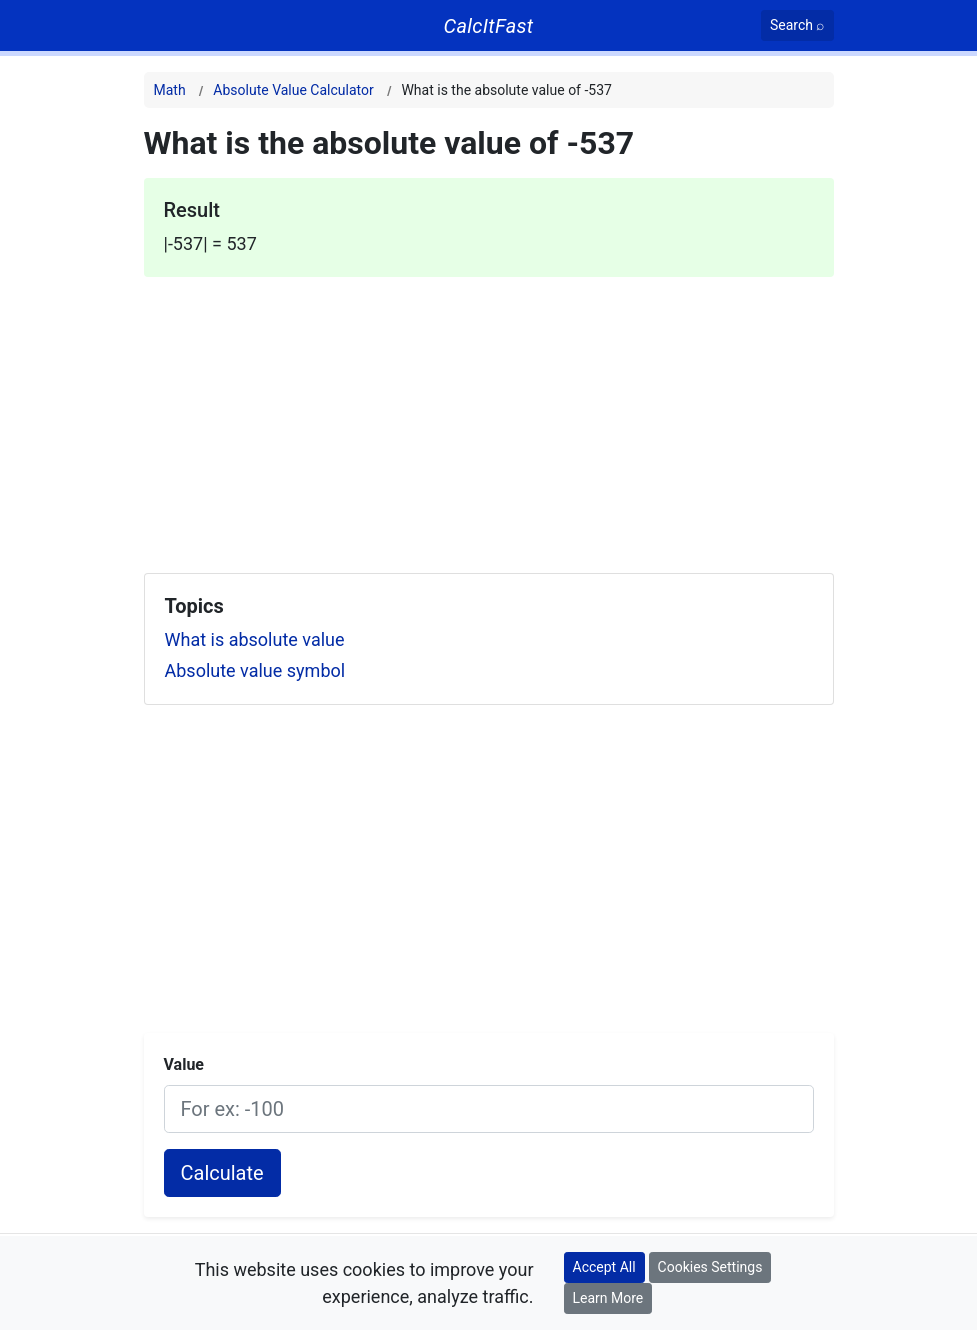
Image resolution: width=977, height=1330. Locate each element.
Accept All (604, 1267)
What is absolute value (255, 639)
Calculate (222, 1173)
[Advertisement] (489, 417)
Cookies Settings (710, 1267)
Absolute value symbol (255, 670)
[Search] (797, 25)
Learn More (608, 1298)
